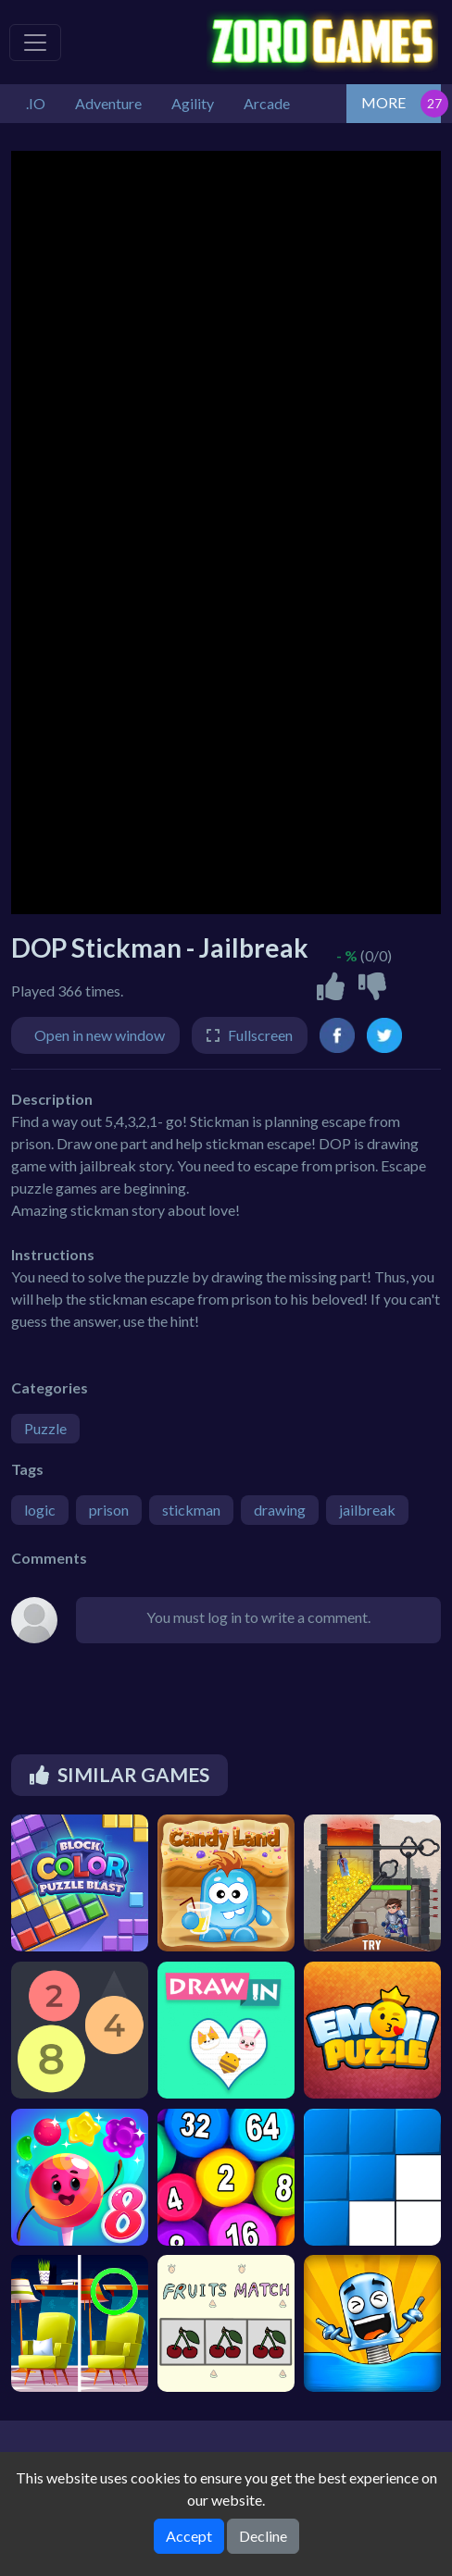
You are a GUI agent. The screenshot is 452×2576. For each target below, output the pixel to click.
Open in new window (99, 1035)
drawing (280, 1509)
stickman (191, 1509)
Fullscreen (260, 1035)
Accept (189, 2536)
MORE (383, 102)
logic (40, 1509)
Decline (263, 2536)
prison (109, 1509)
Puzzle (45, 1428)
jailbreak (367, 1509)
